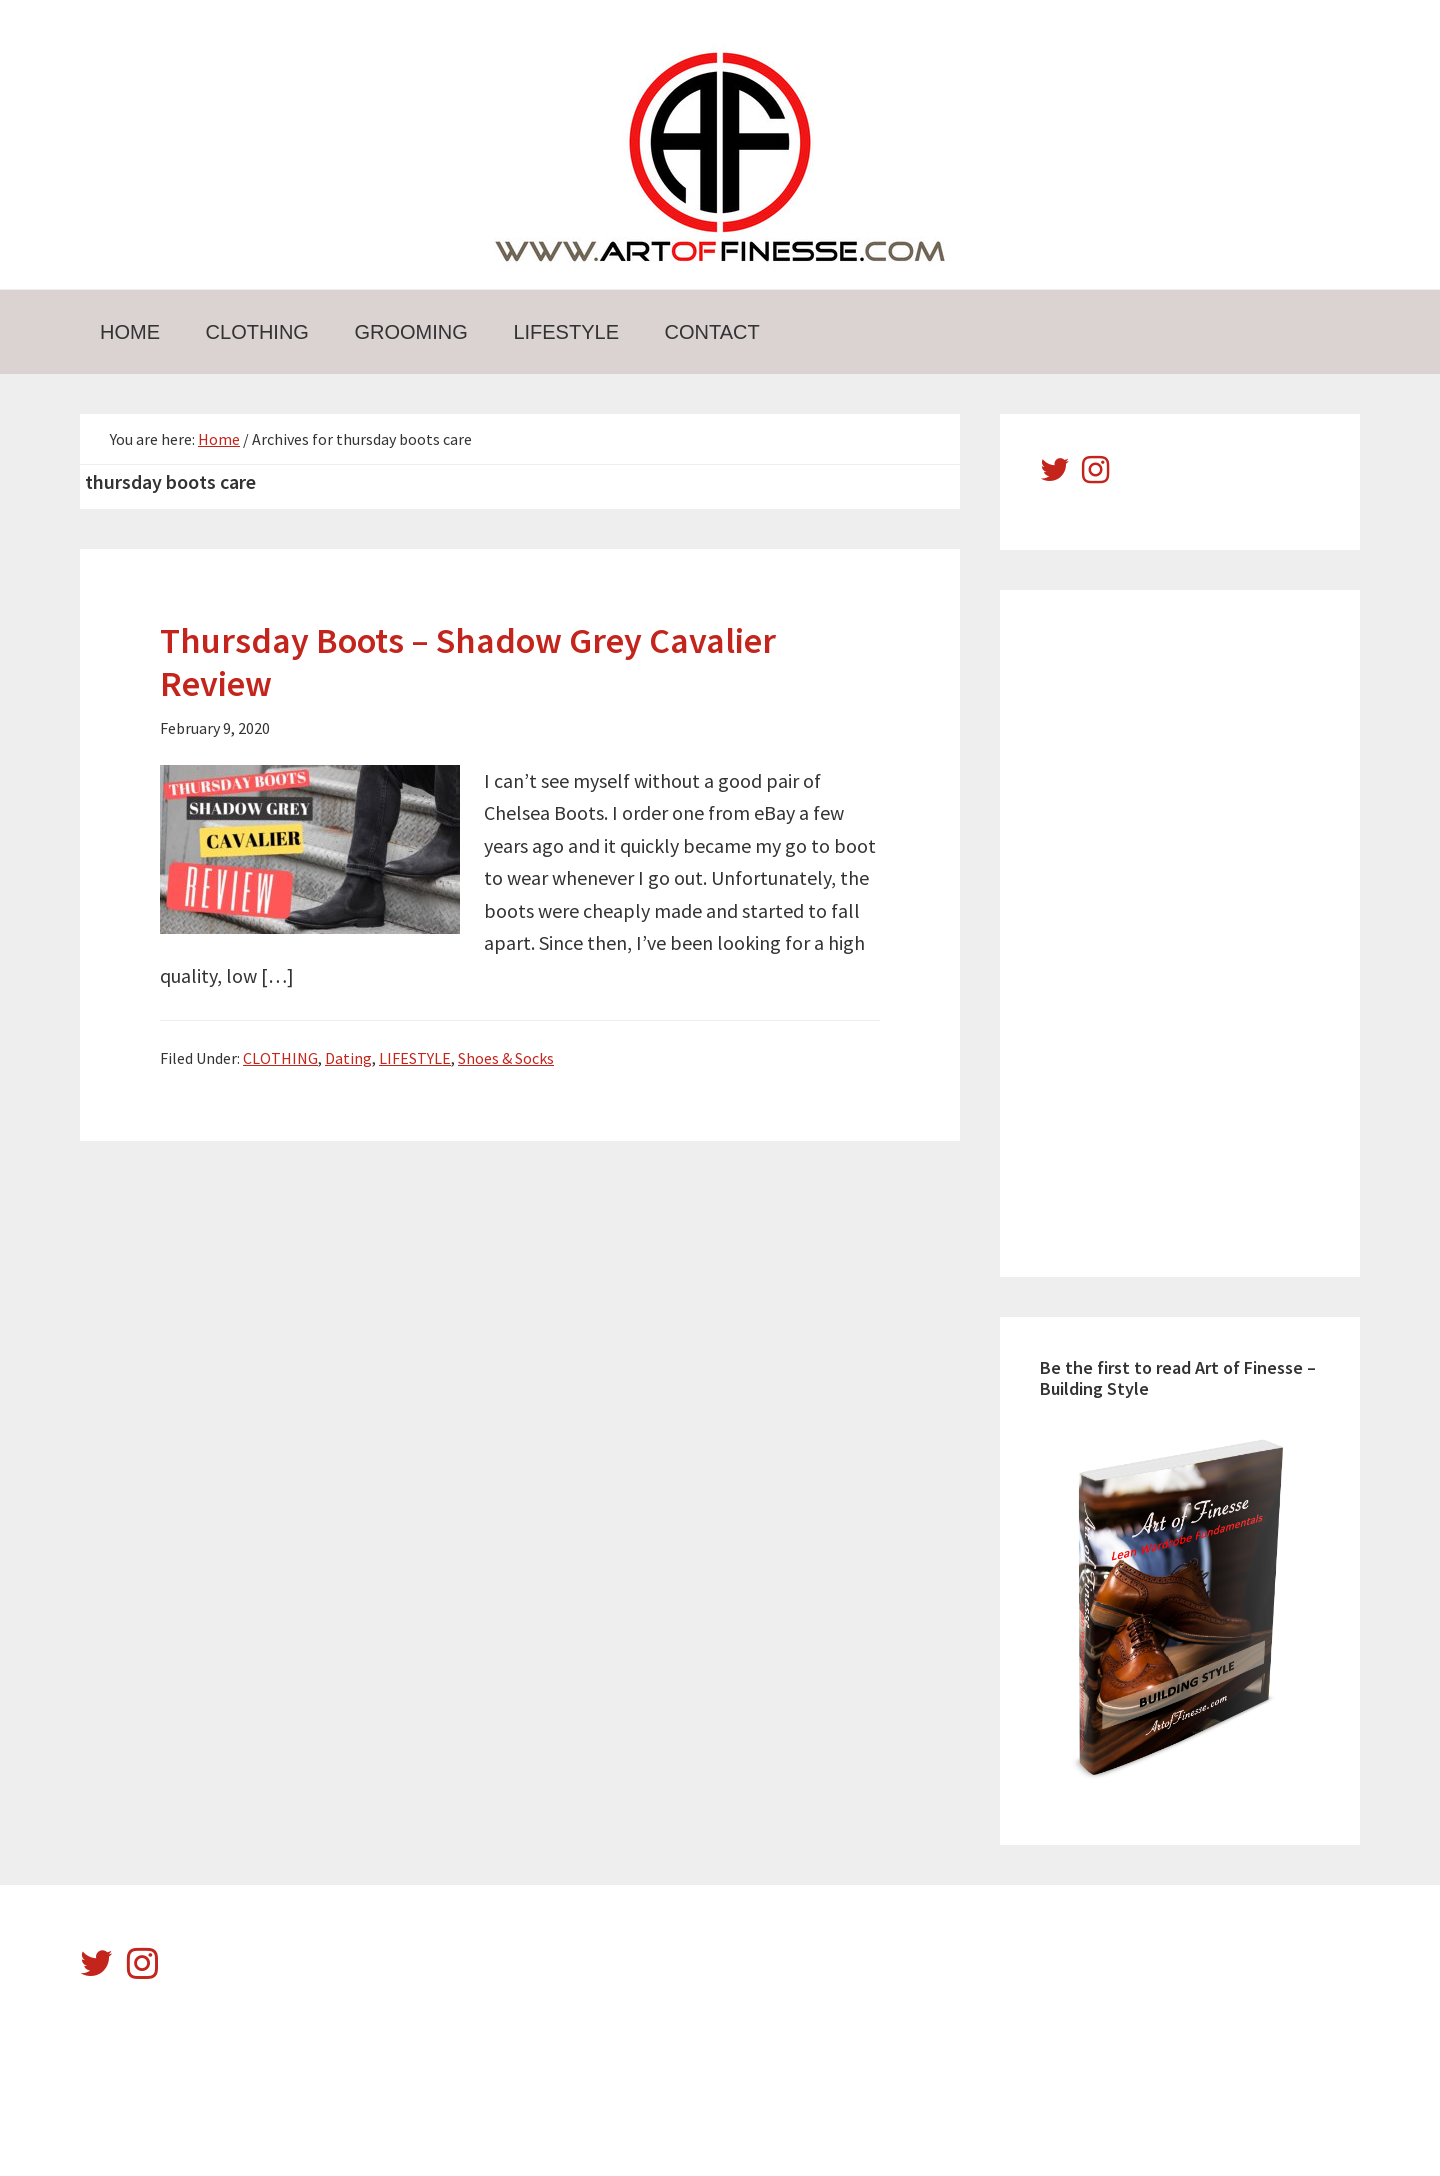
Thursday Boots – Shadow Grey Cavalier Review (468, 662)
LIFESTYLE (415, 1058)
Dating (348, 1058)
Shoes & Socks (506, 1058)
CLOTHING (280, 1058)
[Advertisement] (1190, 930)
